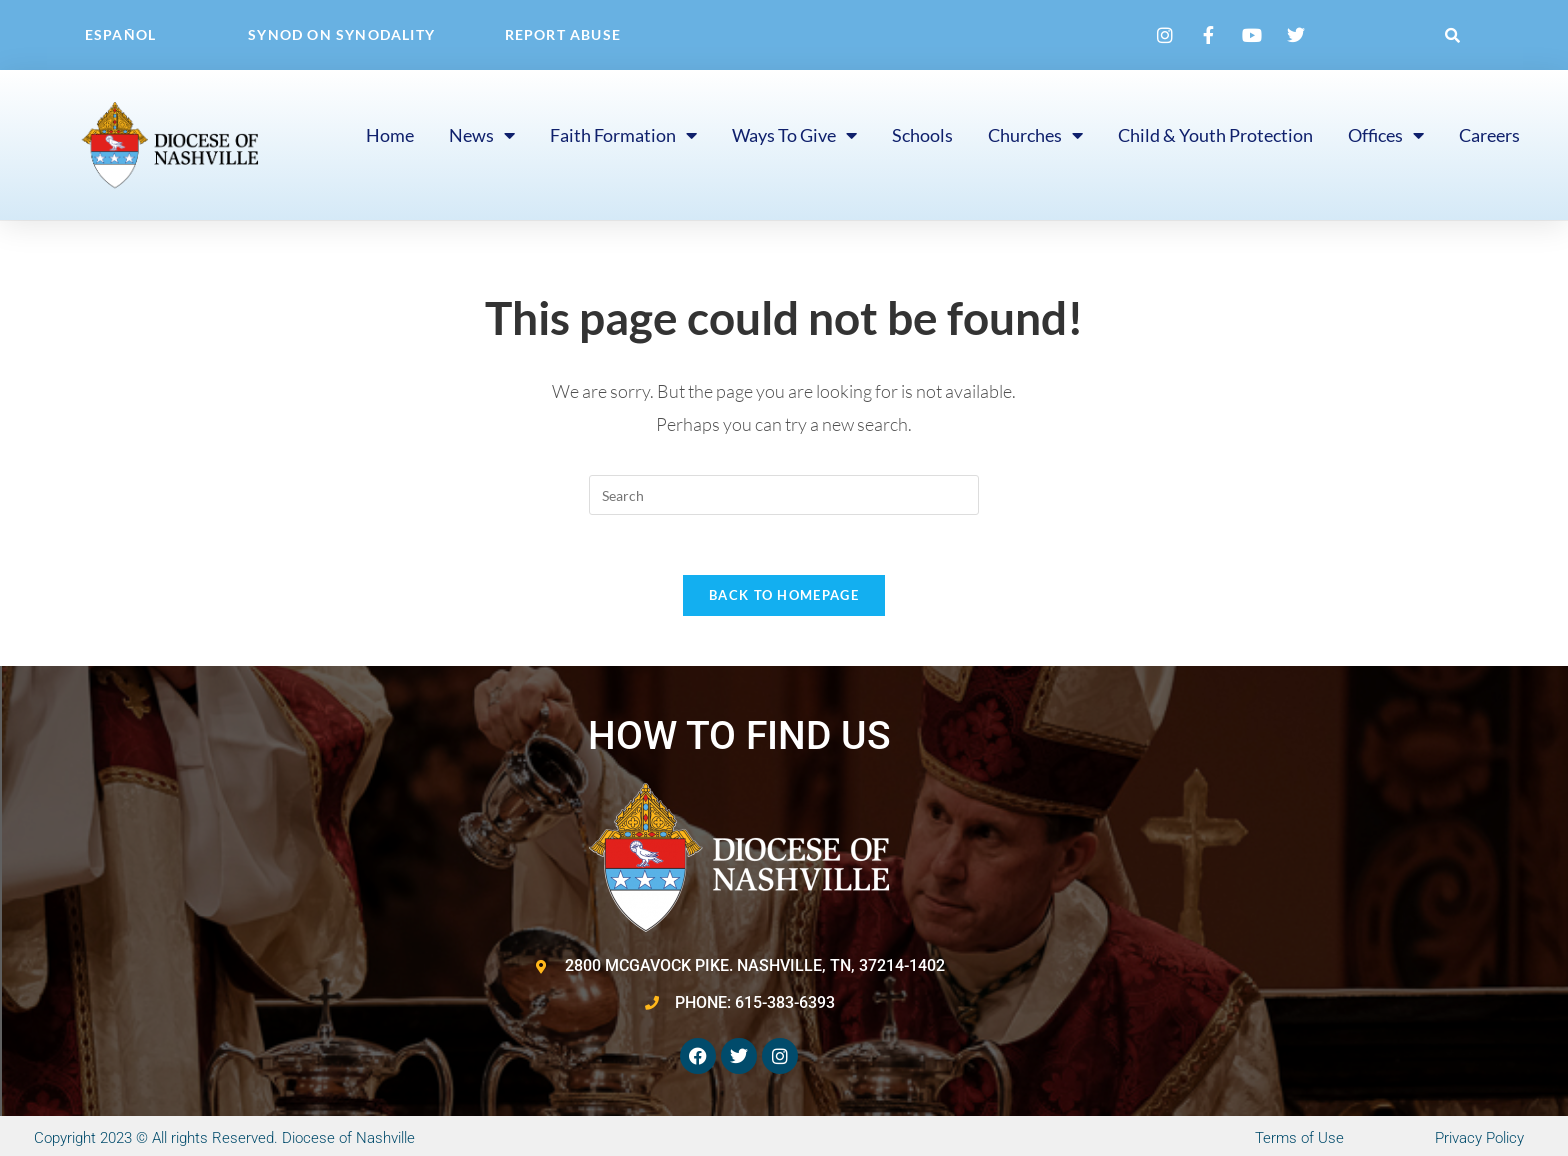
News (482, 135)
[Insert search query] (784, 495)
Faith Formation (623, 135)
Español (120, 34)
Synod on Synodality (341, 34)
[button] (1453, 35)
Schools (922, 135)
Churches (1035, 135)
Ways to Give (794, 135)
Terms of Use (1299, 1138)
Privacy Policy (1479, 1138)
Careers (1489, 135)
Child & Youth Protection (1215, 135)
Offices (1386, 135)
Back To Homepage (784, 595)
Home (390, 135)
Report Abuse (563, 34)
